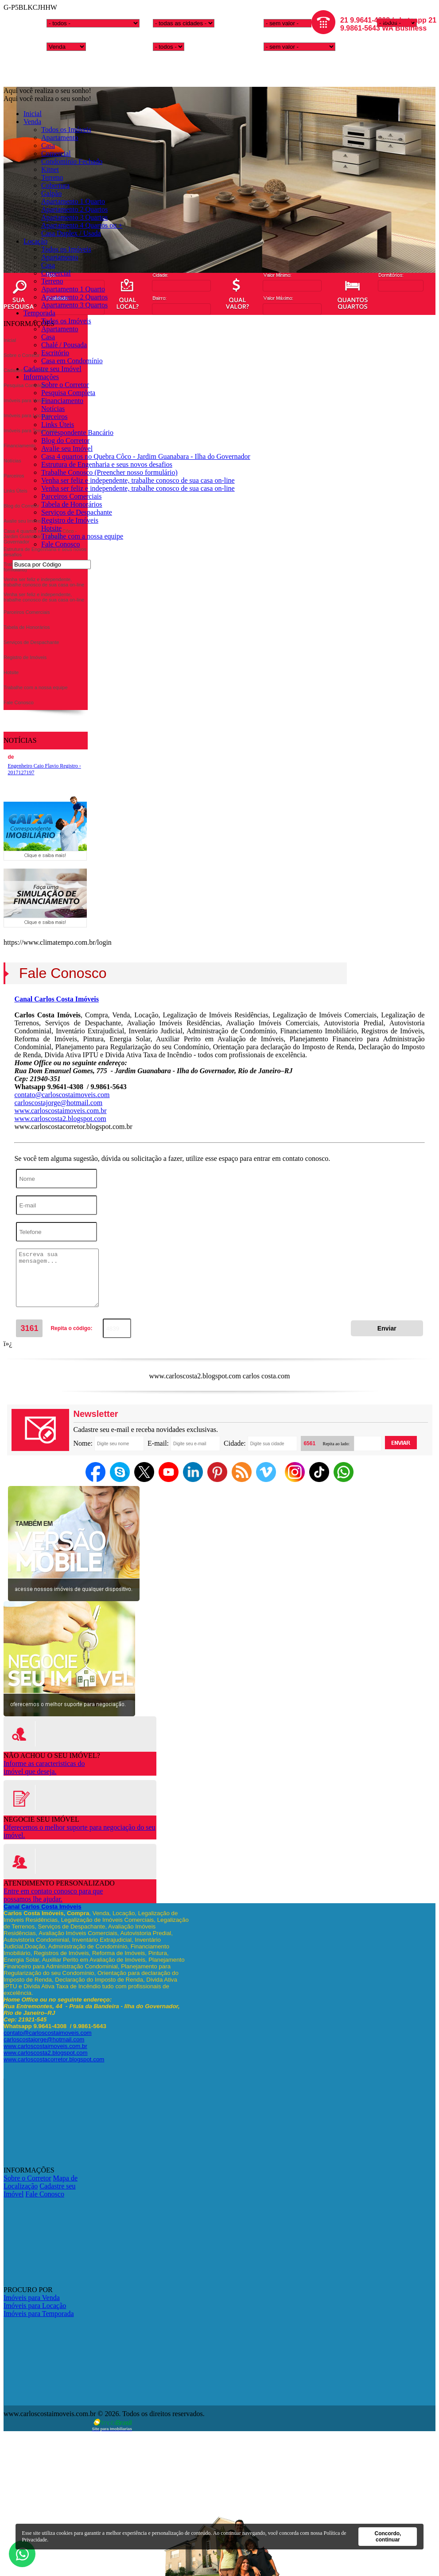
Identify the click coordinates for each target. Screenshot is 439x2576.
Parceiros (54, 416)
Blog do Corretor (65, 440)
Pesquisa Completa (68, 392)
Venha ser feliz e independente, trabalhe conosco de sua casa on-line (138, 480)
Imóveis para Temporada (39, 2313)
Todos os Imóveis (66, 129)
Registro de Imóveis (69, 520)
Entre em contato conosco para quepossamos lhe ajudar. (53, 1895)
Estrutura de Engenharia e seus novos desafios (106, 464)
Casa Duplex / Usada (71, 233)
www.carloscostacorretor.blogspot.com (54, 2059)
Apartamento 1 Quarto (73, 201)
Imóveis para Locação (35, 2305)
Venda (32, 121)
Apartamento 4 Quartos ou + (81, 225)
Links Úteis (57, 424)
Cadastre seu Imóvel (52, 368)
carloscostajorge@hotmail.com (58, 1102)
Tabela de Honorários (71, 504)
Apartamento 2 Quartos (74, 209)
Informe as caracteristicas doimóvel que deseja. (44, 1767)
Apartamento (59, 137)
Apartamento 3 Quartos (74, 217)
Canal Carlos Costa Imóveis (56, 999)
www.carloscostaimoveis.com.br (60, 1110)
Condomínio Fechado (71, 161)
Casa (48, 145)
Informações (41, 376)
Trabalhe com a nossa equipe (82, 536)
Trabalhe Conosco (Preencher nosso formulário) (109, 472)
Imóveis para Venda (32, 2297)
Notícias (53, 408)
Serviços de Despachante (76, 512)
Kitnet (50, 169)
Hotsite (51, 528)
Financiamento (62, 400)
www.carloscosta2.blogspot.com (60, 1118)
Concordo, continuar (387, 2536)
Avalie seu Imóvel (67, 448)
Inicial (32, 113)
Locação (35, 241)
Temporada (39, 313)
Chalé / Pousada (64, 345)
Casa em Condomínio (72, 361)
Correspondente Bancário (77, 432)
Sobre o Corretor (65, 384)
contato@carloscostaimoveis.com (61, 1094)
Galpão (51, 193)
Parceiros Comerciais (71, 496)
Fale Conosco (60, 544)
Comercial (56, 153)
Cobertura (55, 185)
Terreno (52, 177)
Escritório (55, 353)
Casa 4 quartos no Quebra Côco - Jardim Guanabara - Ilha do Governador (145, 456)
